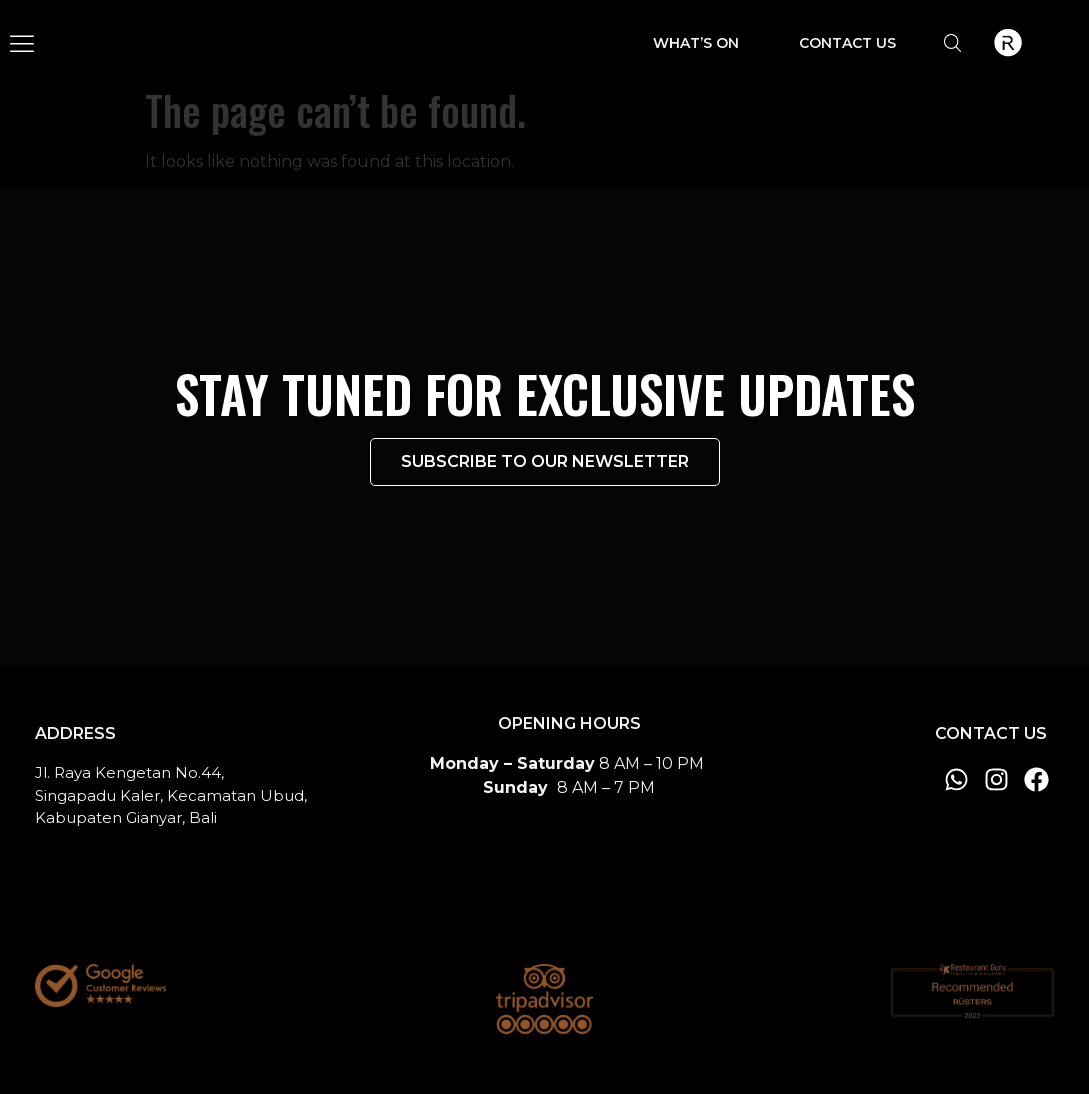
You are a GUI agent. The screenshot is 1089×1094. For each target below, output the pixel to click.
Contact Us (847, 43)
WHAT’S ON (696, 43)
